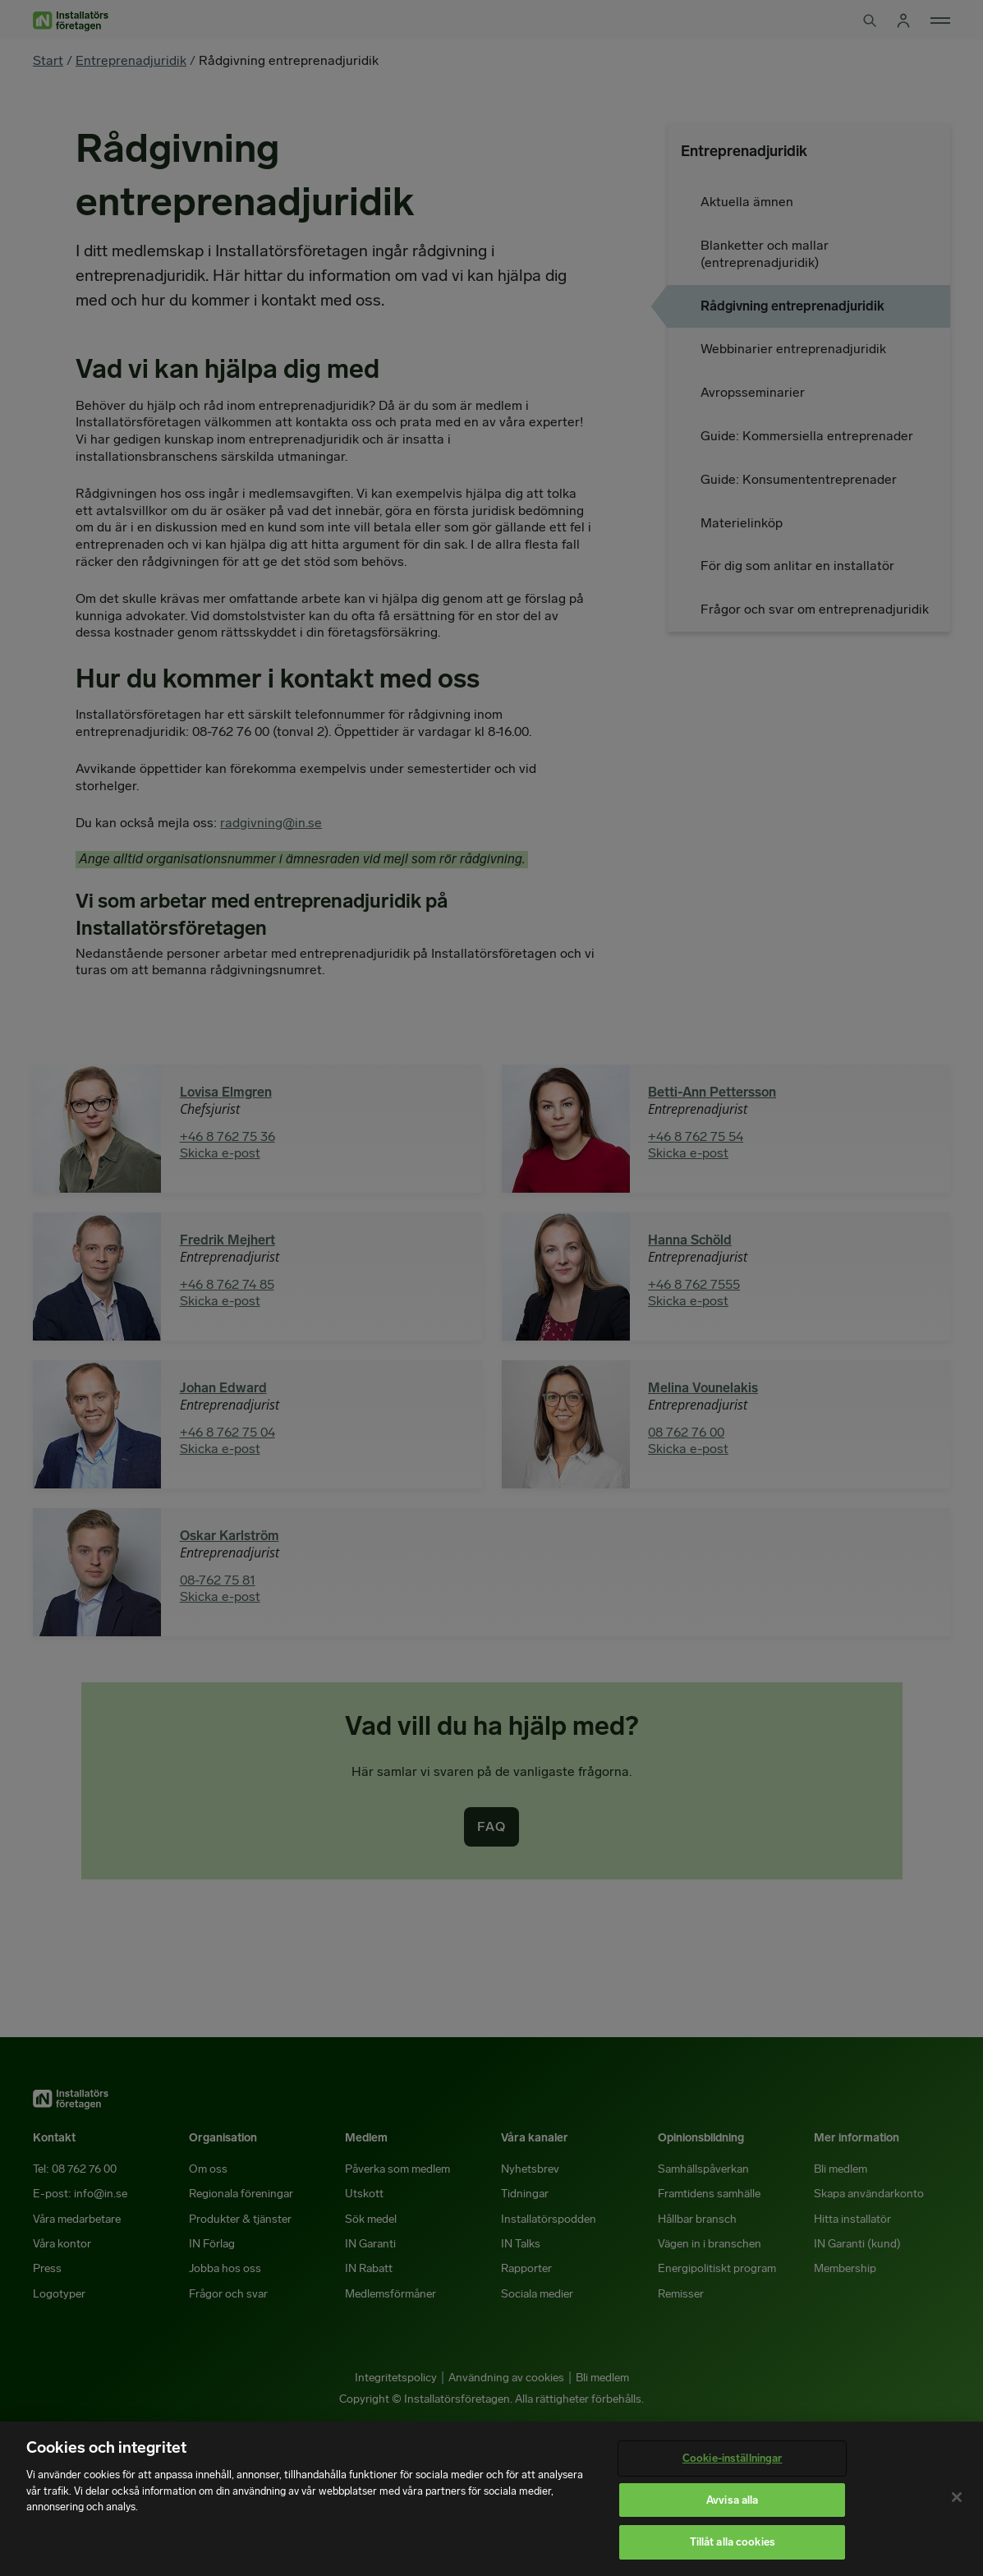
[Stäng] (957, 2497)
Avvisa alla (732, 2500)
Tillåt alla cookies (732, 2542)
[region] (491, 2499)
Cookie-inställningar (732, 2458)
